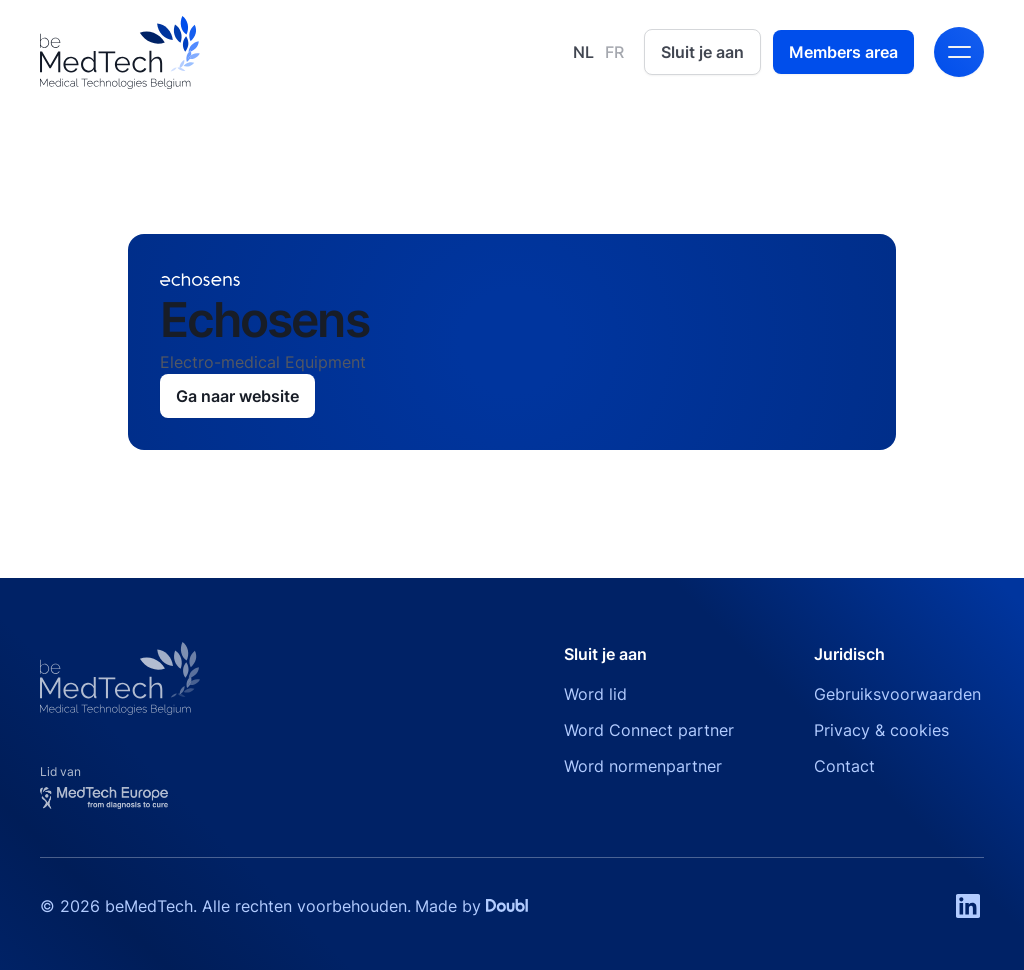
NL (583, 52)
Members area (843, 52)
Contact (844, 766)
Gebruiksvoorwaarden (897, 694)
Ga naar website (237, 396)
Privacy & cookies (881, 730)
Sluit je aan (702, 52)
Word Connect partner (649, 730)
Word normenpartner (643, 766)
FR (614, 52)
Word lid (595, 694)
